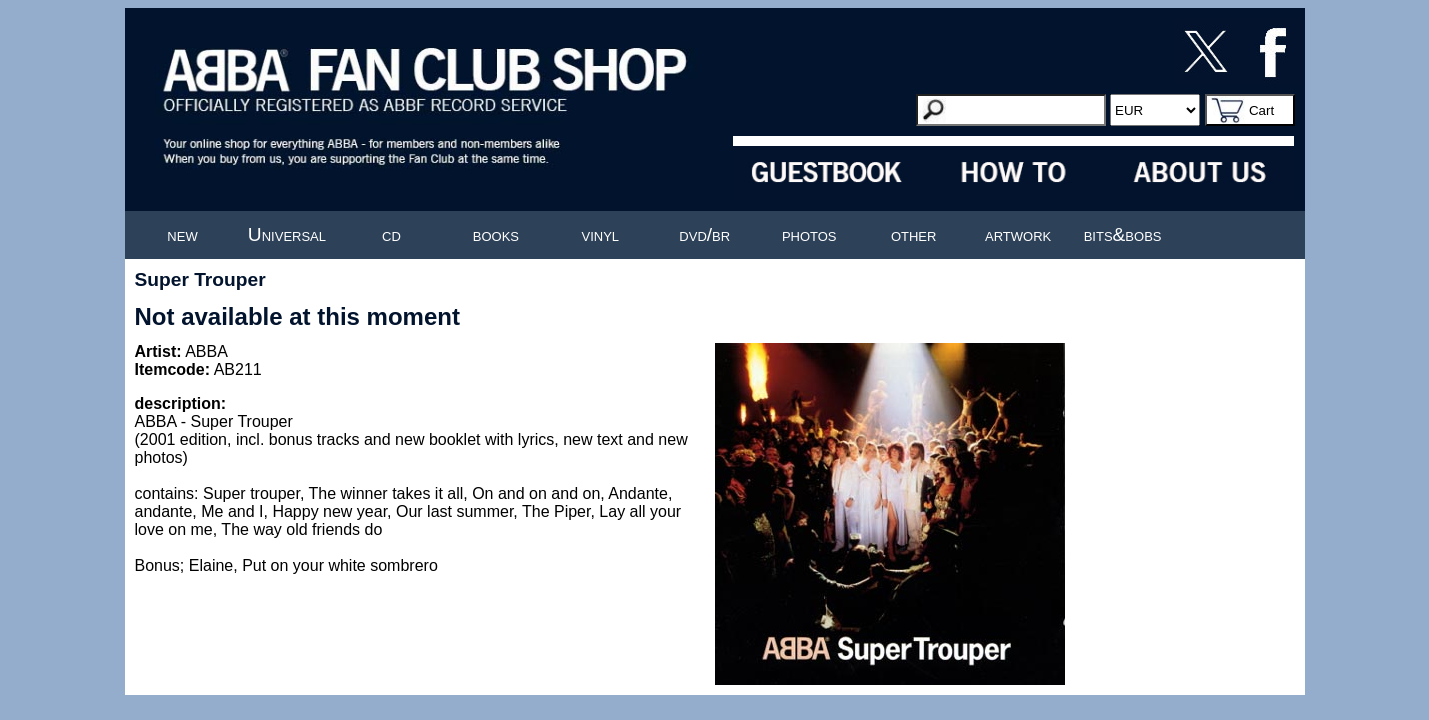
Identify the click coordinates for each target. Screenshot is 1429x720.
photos (809, 234)
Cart (1261, 110)
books (496, 234)
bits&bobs (1123, 234)
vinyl (601, 234)
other (914, 234)
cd (391, 234)
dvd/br (704, 234)
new (182, 234)
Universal (287, 234)
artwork (1018, 234)
